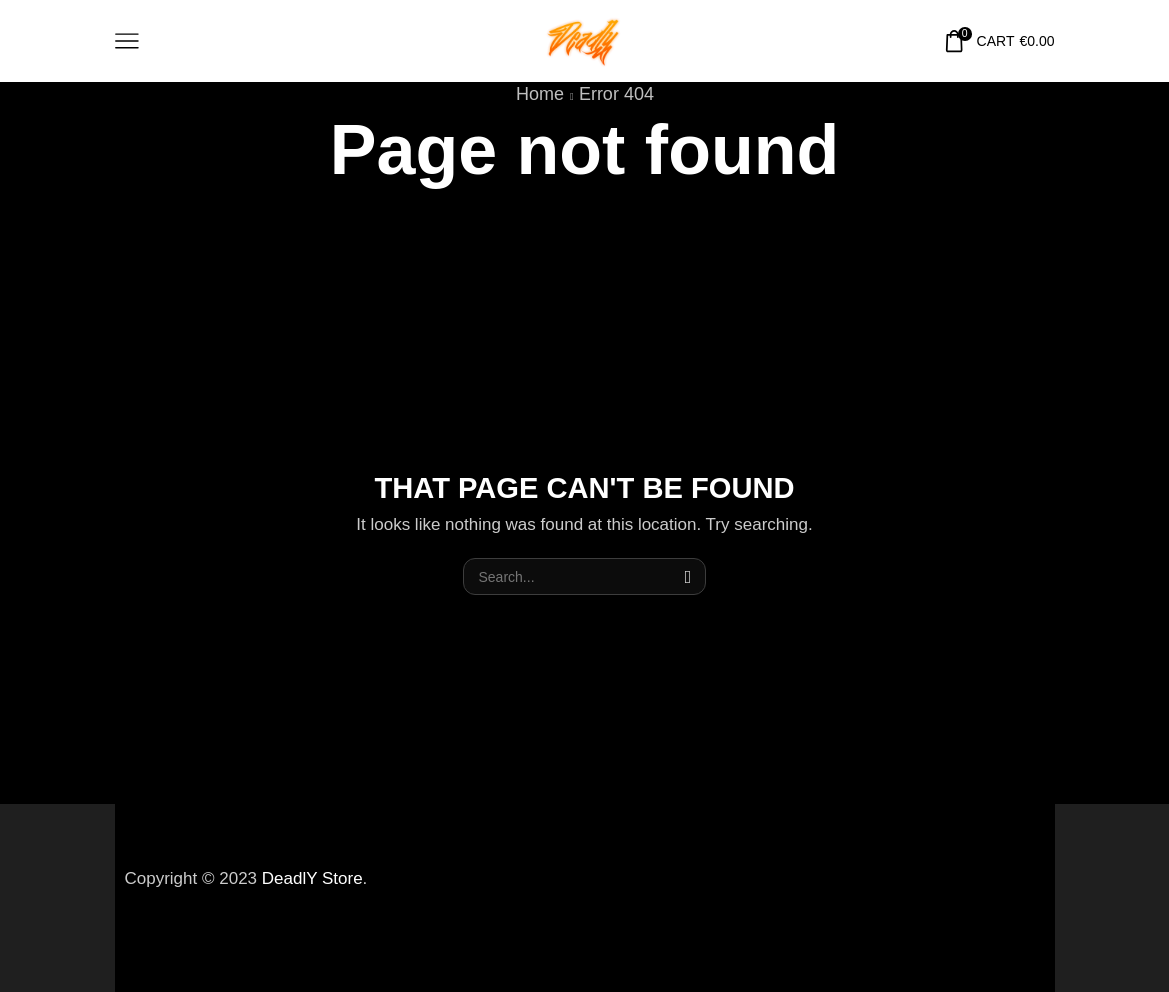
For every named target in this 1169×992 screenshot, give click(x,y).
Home (540, 94)
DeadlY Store (312, 878)
